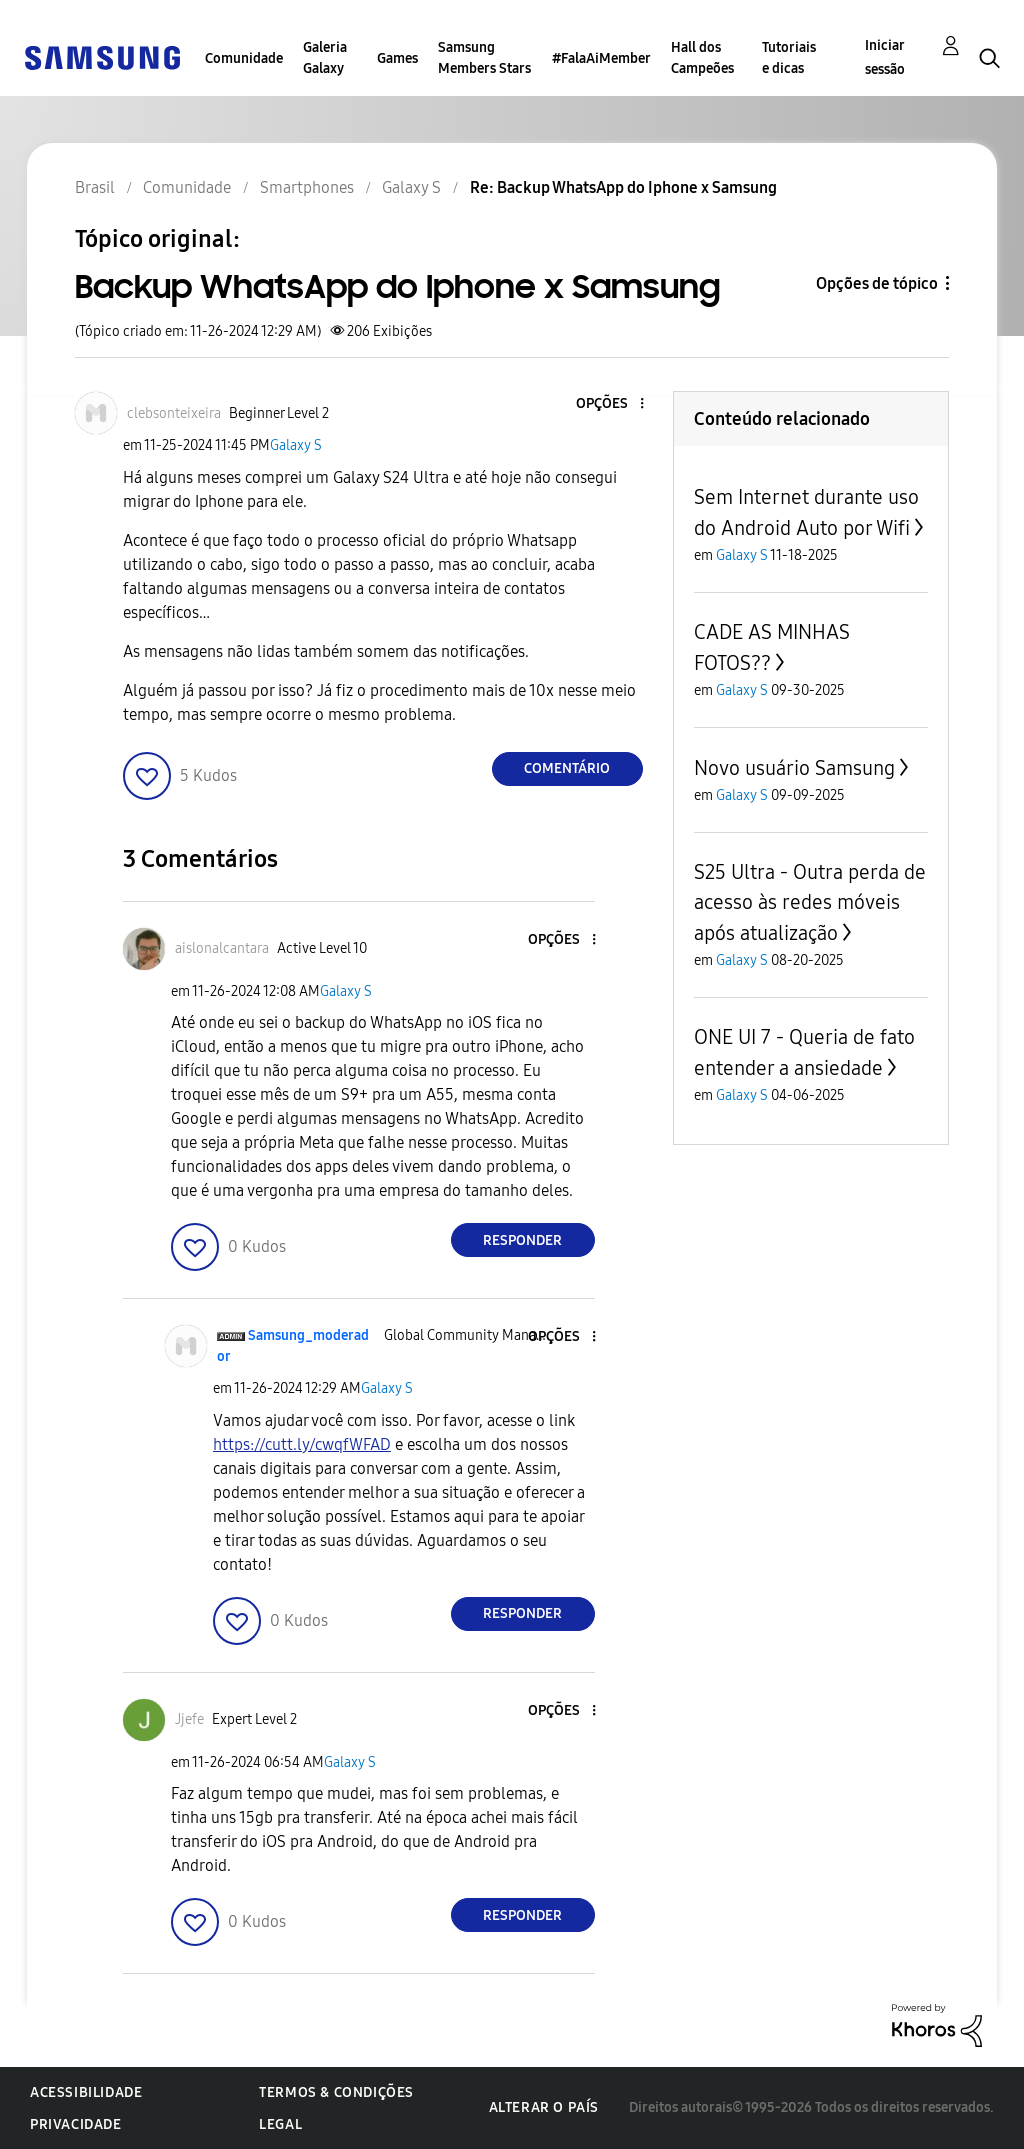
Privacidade (76, 2124)
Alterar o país (544, 2107)
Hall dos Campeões (702, 58)
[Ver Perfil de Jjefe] (189, 1719)
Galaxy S (296, 445)
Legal (280, 2124)
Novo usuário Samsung (794, 768)
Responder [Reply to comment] (522, 1240)
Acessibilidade (86, 2092)
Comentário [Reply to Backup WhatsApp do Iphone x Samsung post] (567, 768)
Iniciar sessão (885, 57)
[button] (608, 404)
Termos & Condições (336, 2092)
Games (397, 58)
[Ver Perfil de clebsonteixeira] (174, 413)
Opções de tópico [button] (877, 283)
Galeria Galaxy (325, 58)
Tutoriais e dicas (789, 58)
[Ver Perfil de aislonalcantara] (222, 948)
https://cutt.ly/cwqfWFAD (302, 1444)
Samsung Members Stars (484, 58)
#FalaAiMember (601, 58)
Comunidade (244, 58)
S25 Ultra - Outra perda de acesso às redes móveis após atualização (810, 902)
